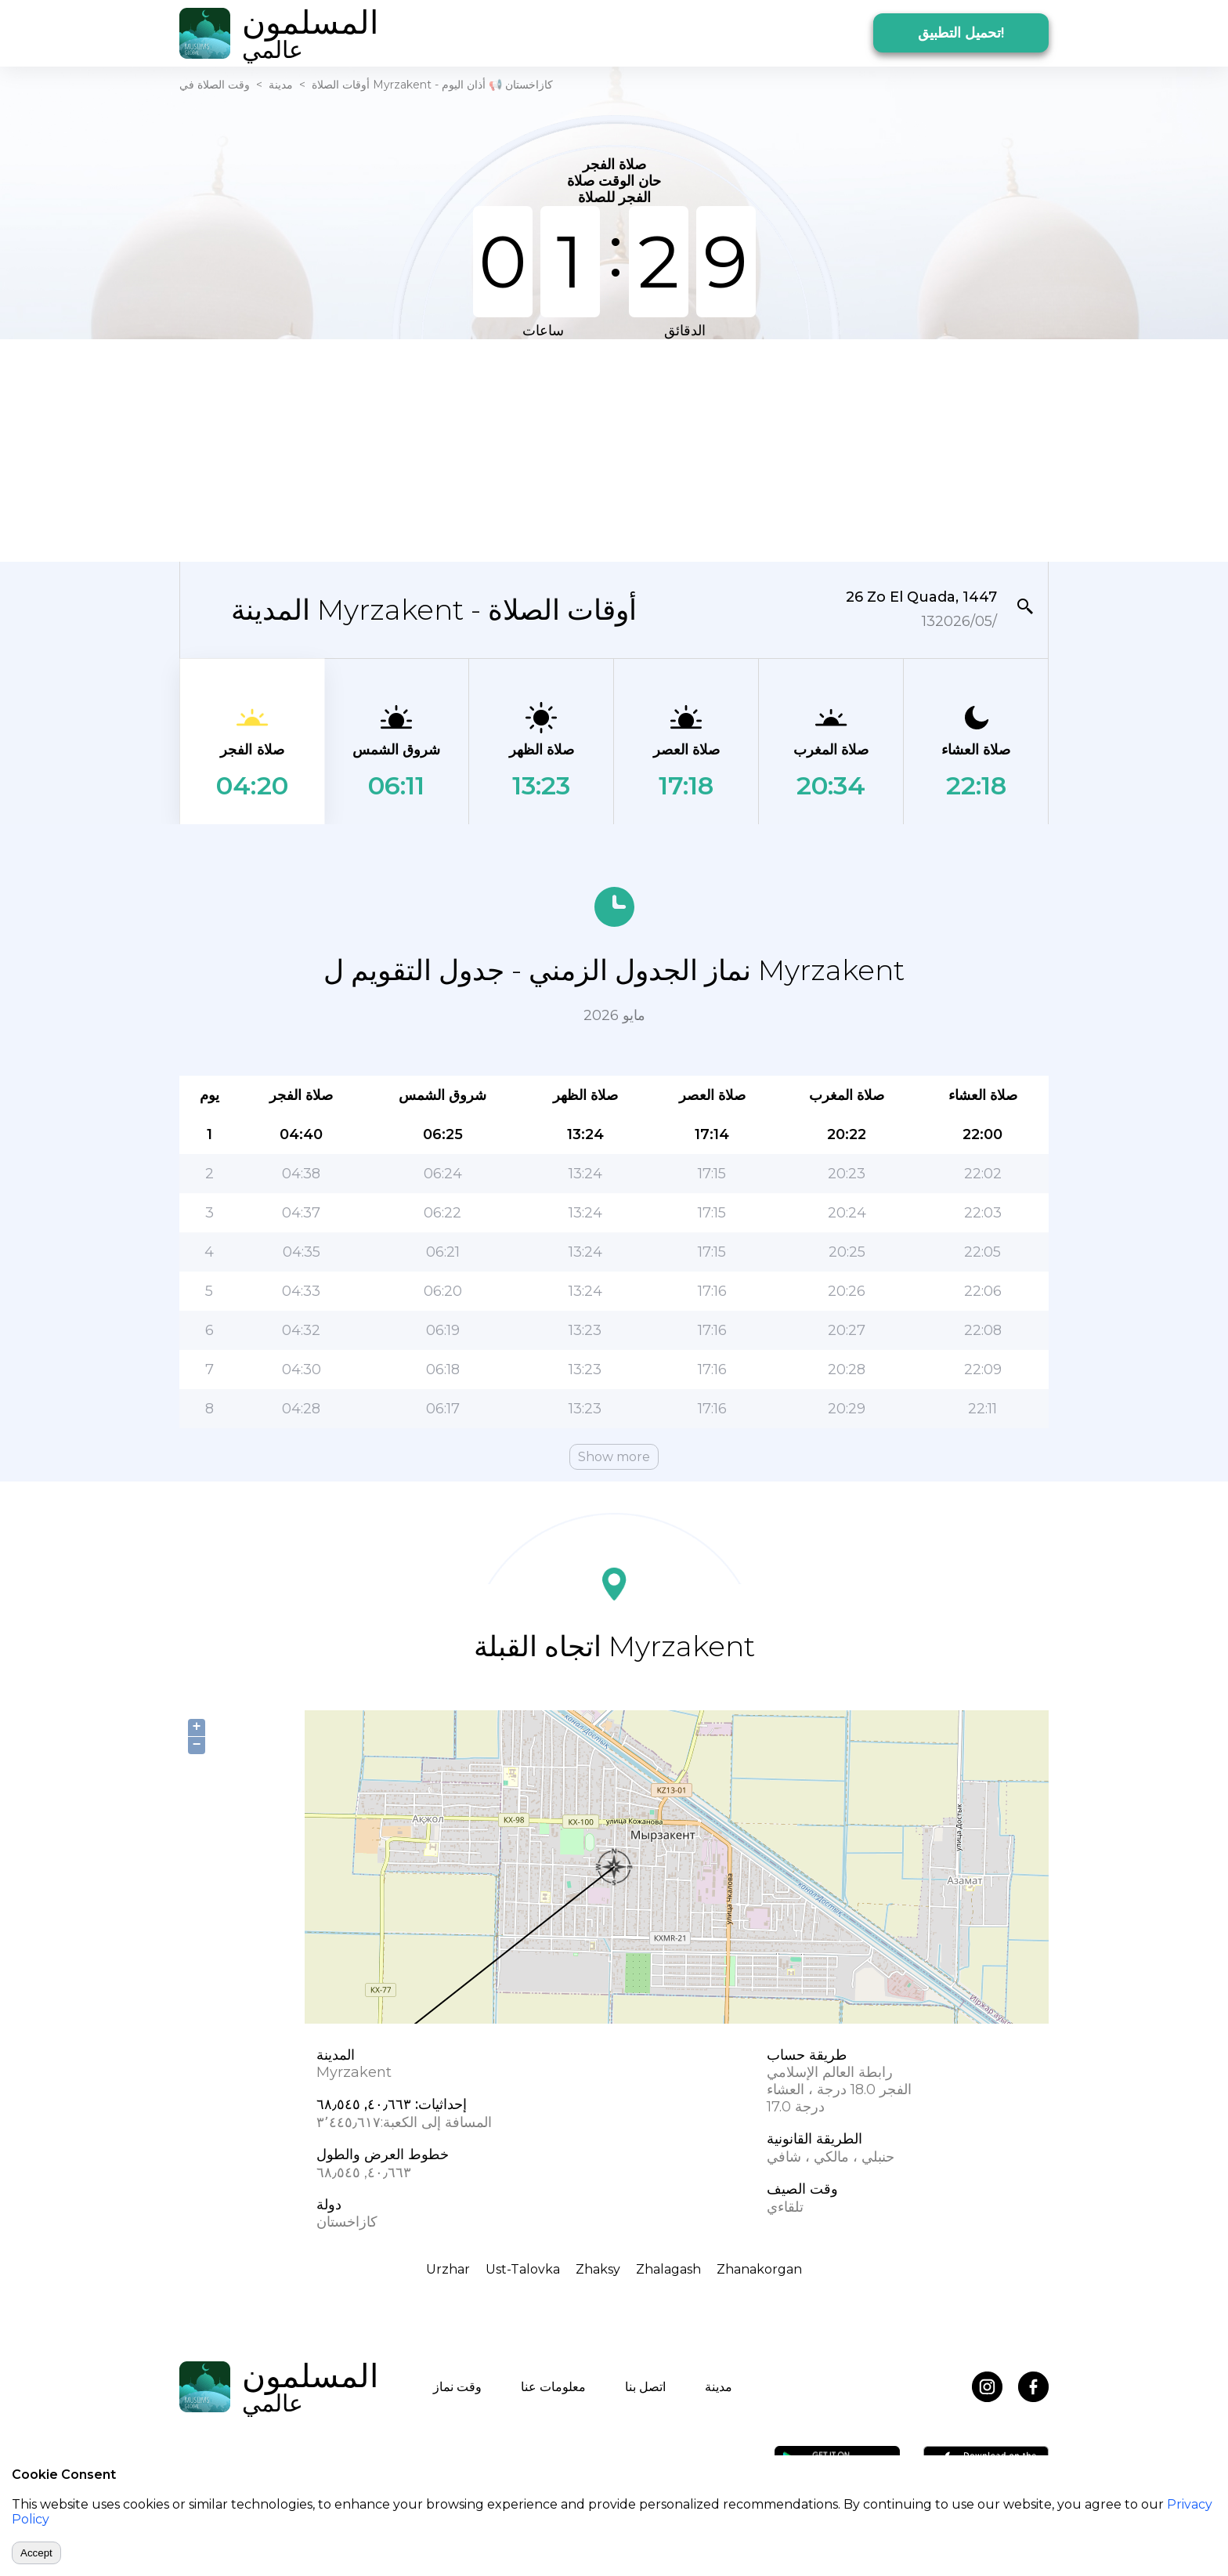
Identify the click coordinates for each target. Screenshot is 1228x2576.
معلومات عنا (553, 2386)
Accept (36, 2553)
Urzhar (448, 2269)
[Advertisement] (614, 449)
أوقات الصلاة (341, 85)
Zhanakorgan (759, 2269)
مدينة (281, 85)
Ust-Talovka (523, 2269)
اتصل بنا (645, 2386)
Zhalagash (668, 2269)
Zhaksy (598, 2269)
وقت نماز (457, 2386)
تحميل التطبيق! (961, 33)
